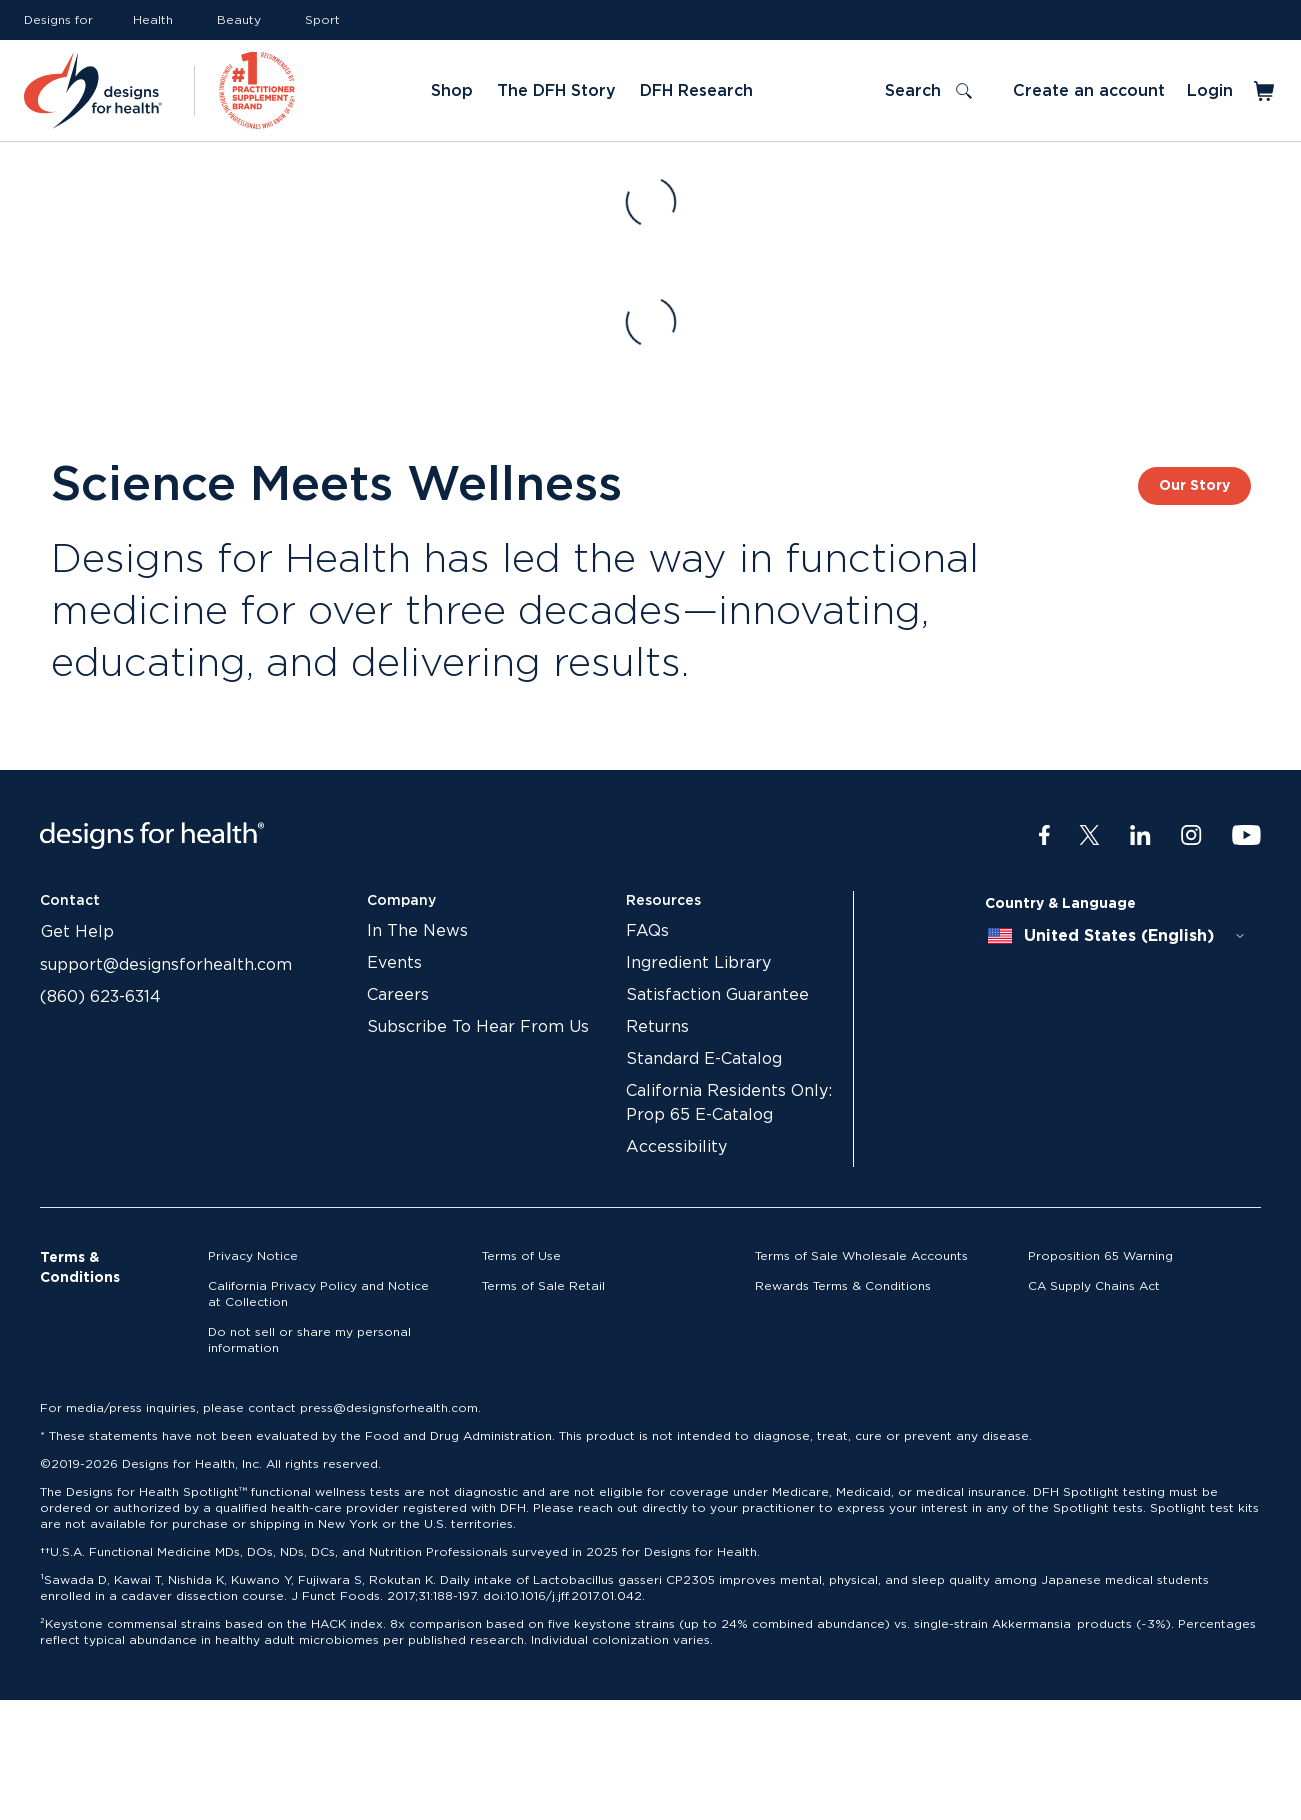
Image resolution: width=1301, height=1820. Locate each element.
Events (394, 963)
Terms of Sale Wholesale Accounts (861, 1256)
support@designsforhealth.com (166, 965)
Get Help (77, 932)
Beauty (239, 20)
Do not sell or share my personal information (309, 1340)
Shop (452, 91)
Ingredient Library (698, 963)
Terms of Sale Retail (543, 1286)
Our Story (1194, 486)
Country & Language (1060, 904)
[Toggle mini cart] (1265, 91)
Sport (322, 20)
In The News (417, 931)
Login (1210, 91)
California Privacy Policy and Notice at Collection (318, 1294)
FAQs (647, 931)
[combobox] (1117, 936)
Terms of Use (521, 1256)
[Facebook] (1044, 836)
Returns (657, 1027)
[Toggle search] (928, 91)
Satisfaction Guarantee (717, 995)
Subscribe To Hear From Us (478, 1027)
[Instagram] (1191, 836)
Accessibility (676, 1147)
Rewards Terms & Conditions (843, 1286)
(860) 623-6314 (100, 997)
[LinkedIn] (1140, 836)
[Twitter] (1089, 836)
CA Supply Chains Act (1094, 1286)
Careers (398, 995)
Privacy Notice (253, 1256)
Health (153, 20)
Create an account (1089, 91)
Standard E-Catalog (704, 1059)
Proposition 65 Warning (1100, 1256)
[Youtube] (1246, 836)
